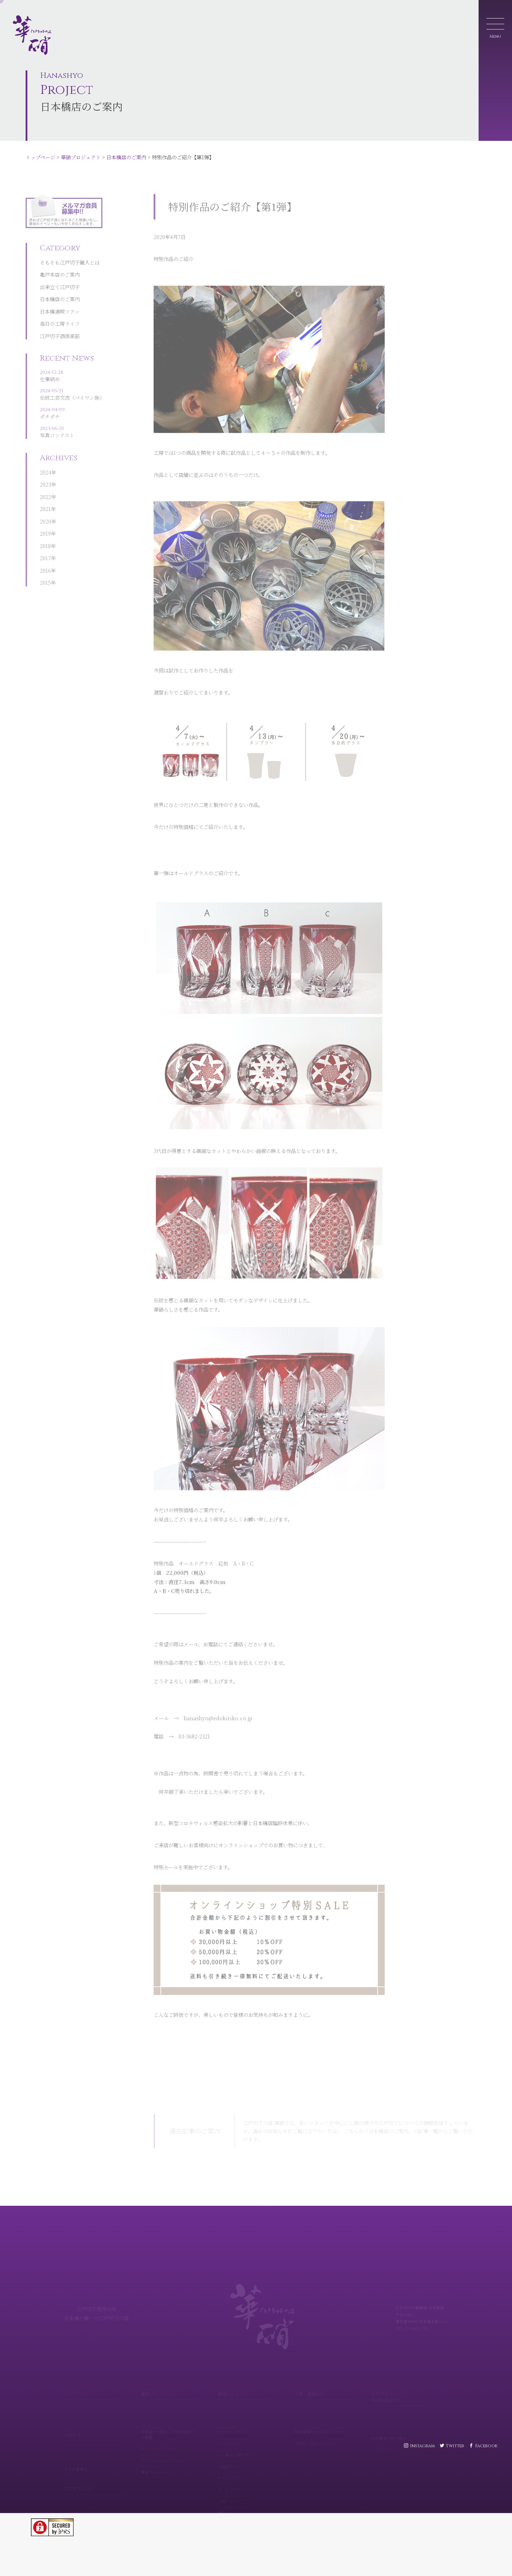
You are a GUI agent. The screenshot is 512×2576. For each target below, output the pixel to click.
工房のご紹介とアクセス (323, 2432)
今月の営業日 (75, 2460)
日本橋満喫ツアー (60, 290)
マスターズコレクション (169, 2449)
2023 (45, 462)
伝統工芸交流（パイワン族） (72, 373)
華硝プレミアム (169, 2383)
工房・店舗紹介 (323, 2383)
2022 (45, 474)
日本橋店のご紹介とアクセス (323, 2421)
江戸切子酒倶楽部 (60, 315)
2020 (45, 499)
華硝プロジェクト (81, 157)
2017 (45, 536)
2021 (45, 486)
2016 (45, 548)
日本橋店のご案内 (126, 157)
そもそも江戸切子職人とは (70, 241)
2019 (45, 511)
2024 (45, 449)
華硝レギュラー (246, 2383)
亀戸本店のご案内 (60, 253)
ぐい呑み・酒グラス (246, 2444)
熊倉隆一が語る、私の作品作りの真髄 (169, 2424)
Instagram (422, 2446)
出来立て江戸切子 (60, 266)
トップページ (40, 157)
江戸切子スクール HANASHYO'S (400, 2386)
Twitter (455, 2446)
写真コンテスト (72, 411)
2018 (45, 523)
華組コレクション (169, 2461)
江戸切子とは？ (93, 2478)
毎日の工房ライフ (60, 303)
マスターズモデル (246, 2421)
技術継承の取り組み (400, 2427)
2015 (45, 560)
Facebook (486, 2446)
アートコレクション (169, 2438)
